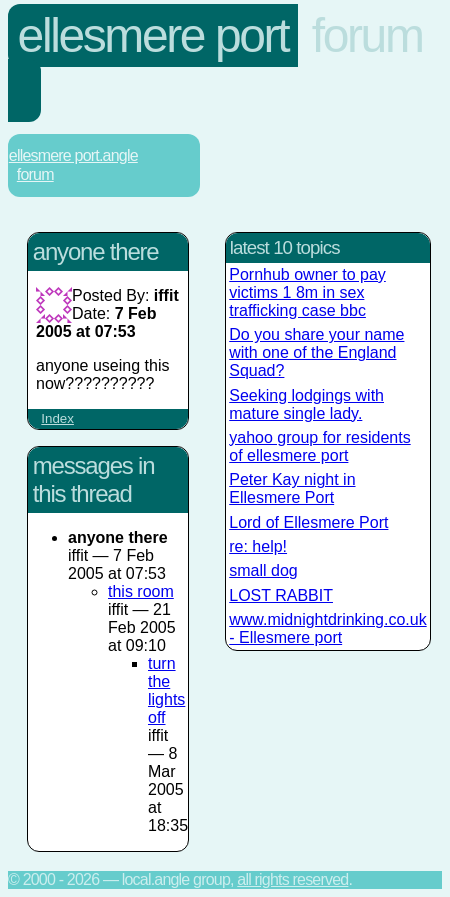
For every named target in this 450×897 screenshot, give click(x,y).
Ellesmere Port (153, 35)
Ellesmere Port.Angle (73, 155)
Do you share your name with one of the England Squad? (316, 352)
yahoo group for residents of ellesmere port (319, 446)
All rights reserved (292, 879)
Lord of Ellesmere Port (308, 522)
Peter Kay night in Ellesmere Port (292, 488)
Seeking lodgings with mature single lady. (306, 404)
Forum (367, 35)
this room (141, 591)
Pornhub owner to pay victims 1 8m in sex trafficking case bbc (307, 292)
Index (57, 418)
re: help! (258, 546)
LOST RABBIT (281, 595)
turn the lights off (166, 690)
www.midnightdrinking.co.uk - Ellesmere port (327, 628)
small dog (263, 570)
